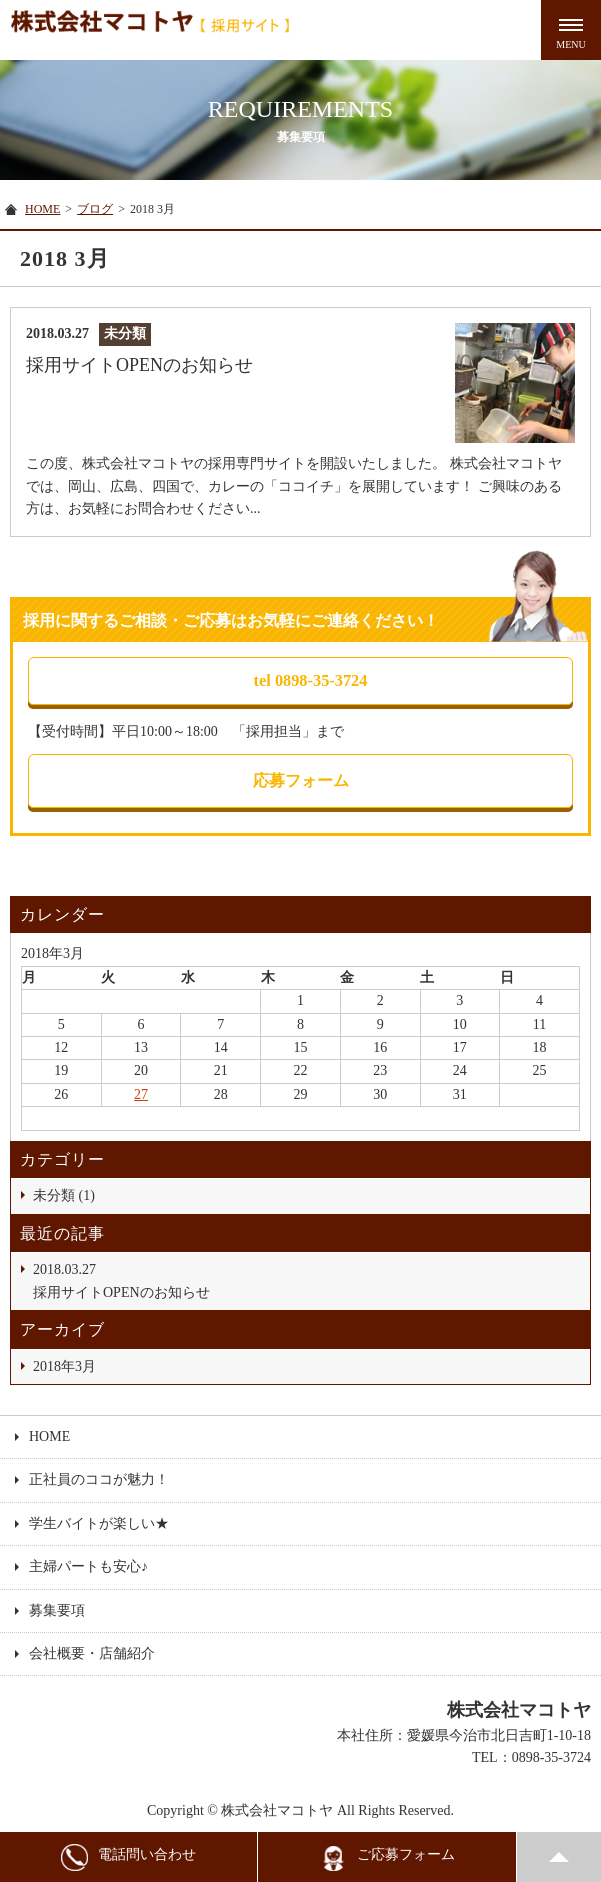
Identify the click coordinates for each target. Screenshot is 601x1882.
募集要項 (57, 1610)
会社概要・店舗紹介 (92, 1653)
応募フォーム (301, 780)
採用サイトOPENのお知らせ (306, 1279)
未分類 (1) (64, 1195)
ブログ (95, 209)
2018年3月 (64, 1366)
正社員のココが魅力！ (99, 1479)
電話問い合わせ (128, 1857)
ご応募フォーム (387, 1857)
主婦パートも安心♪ (88, 1566)
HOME (42, 209)
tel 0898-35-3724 (311, 680)
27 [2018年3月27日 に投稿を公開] (141, 1094)
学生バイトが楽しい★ (99, 1523)
